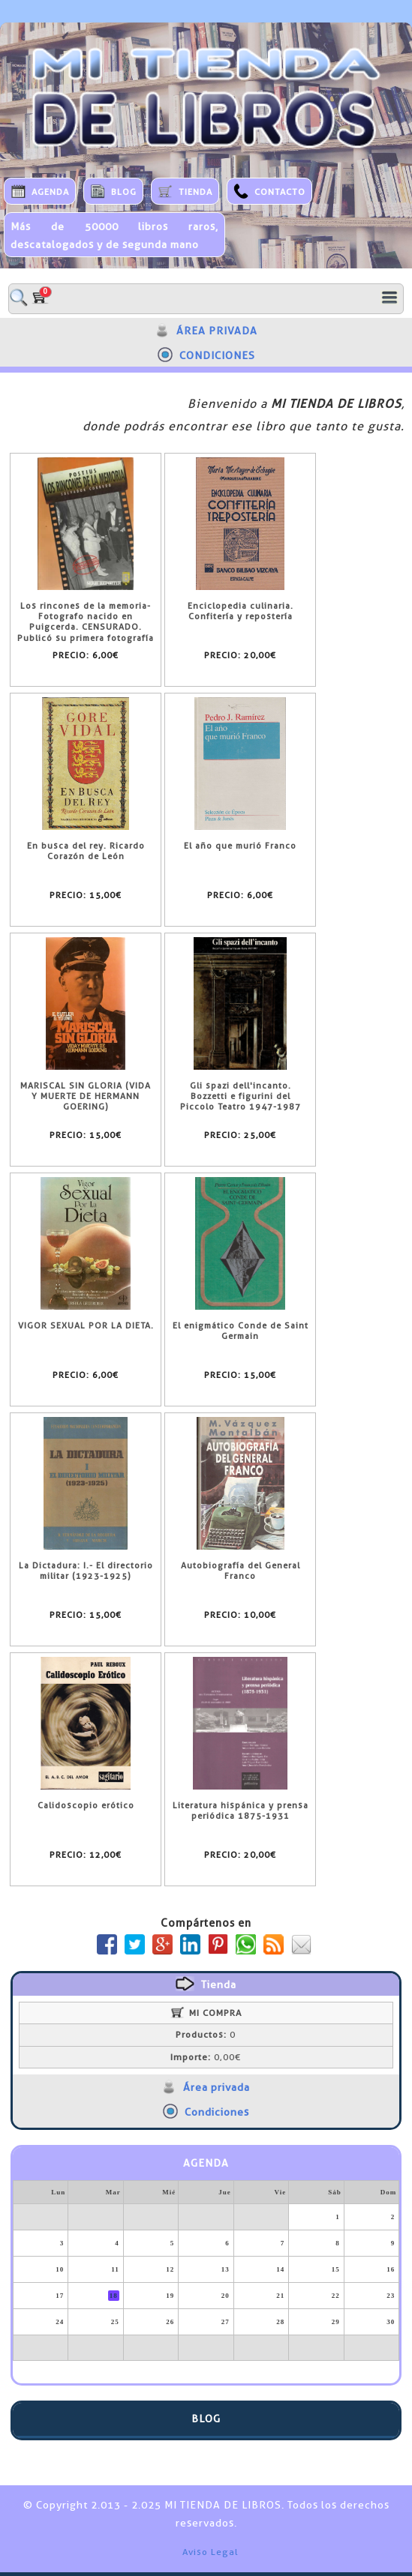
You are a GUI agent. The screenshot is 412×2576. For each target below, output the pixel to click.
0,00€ (205, 2057)
